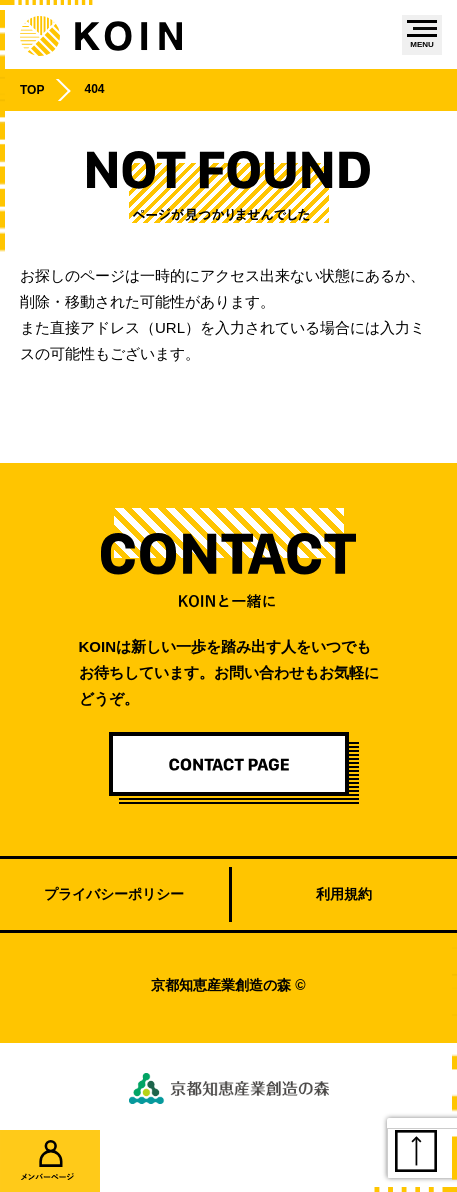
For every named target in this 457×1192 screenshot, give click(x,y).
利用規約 (344, 894)
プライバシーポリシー (114, 894)
